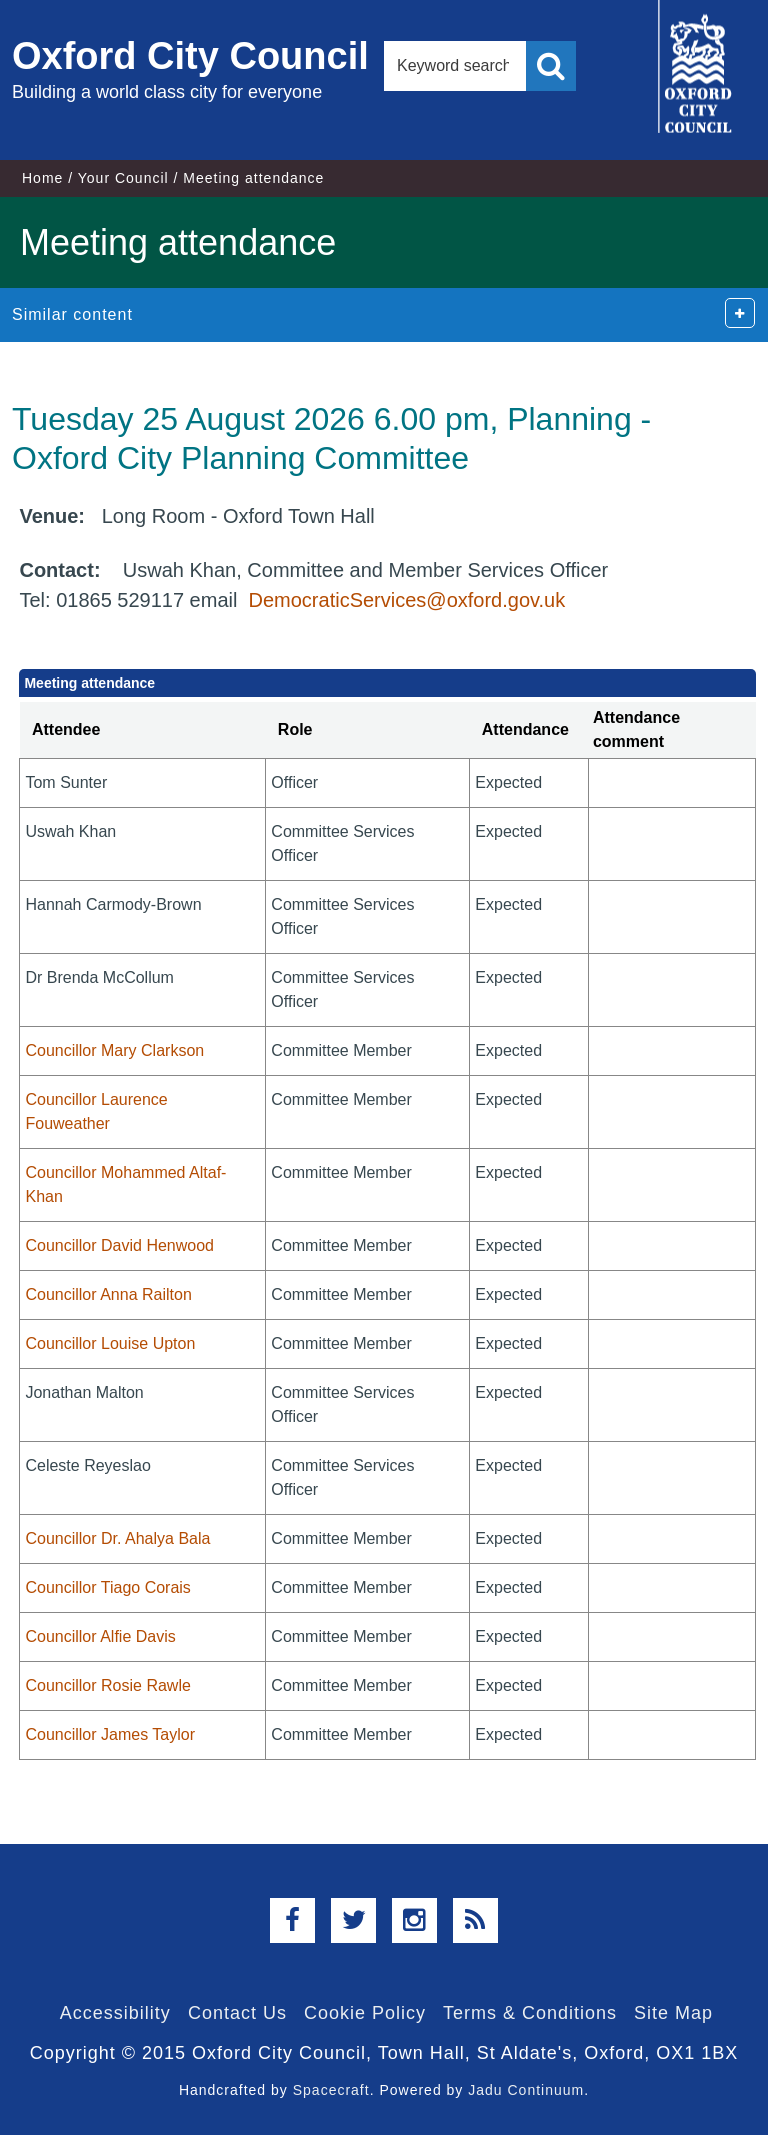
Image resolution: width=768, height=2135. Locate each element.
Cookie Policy (365, 2013)
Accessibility (115, 2013)
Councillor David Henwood (119, 1245)
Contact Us (237, 2013)
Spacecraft (331, 2090)
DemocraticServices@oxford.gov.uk (407, 600)
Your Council (123, 178)
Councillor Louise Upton (110, 1343)
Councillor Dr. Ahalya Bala (117, 1538)
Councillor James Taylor (110, 1734)
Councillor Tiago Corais (107, 1587)
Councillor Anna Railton (108, 1294)
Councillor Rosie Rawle (107, 1685)
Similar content (72, 314)
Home (42, 178)
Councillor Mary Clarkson (114, 1050)
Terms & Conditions (530, 2013)
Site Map (673, 2013)
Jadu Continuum (526, 2090)
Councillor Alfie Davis (100, 1636)
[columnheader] (143, 730)
